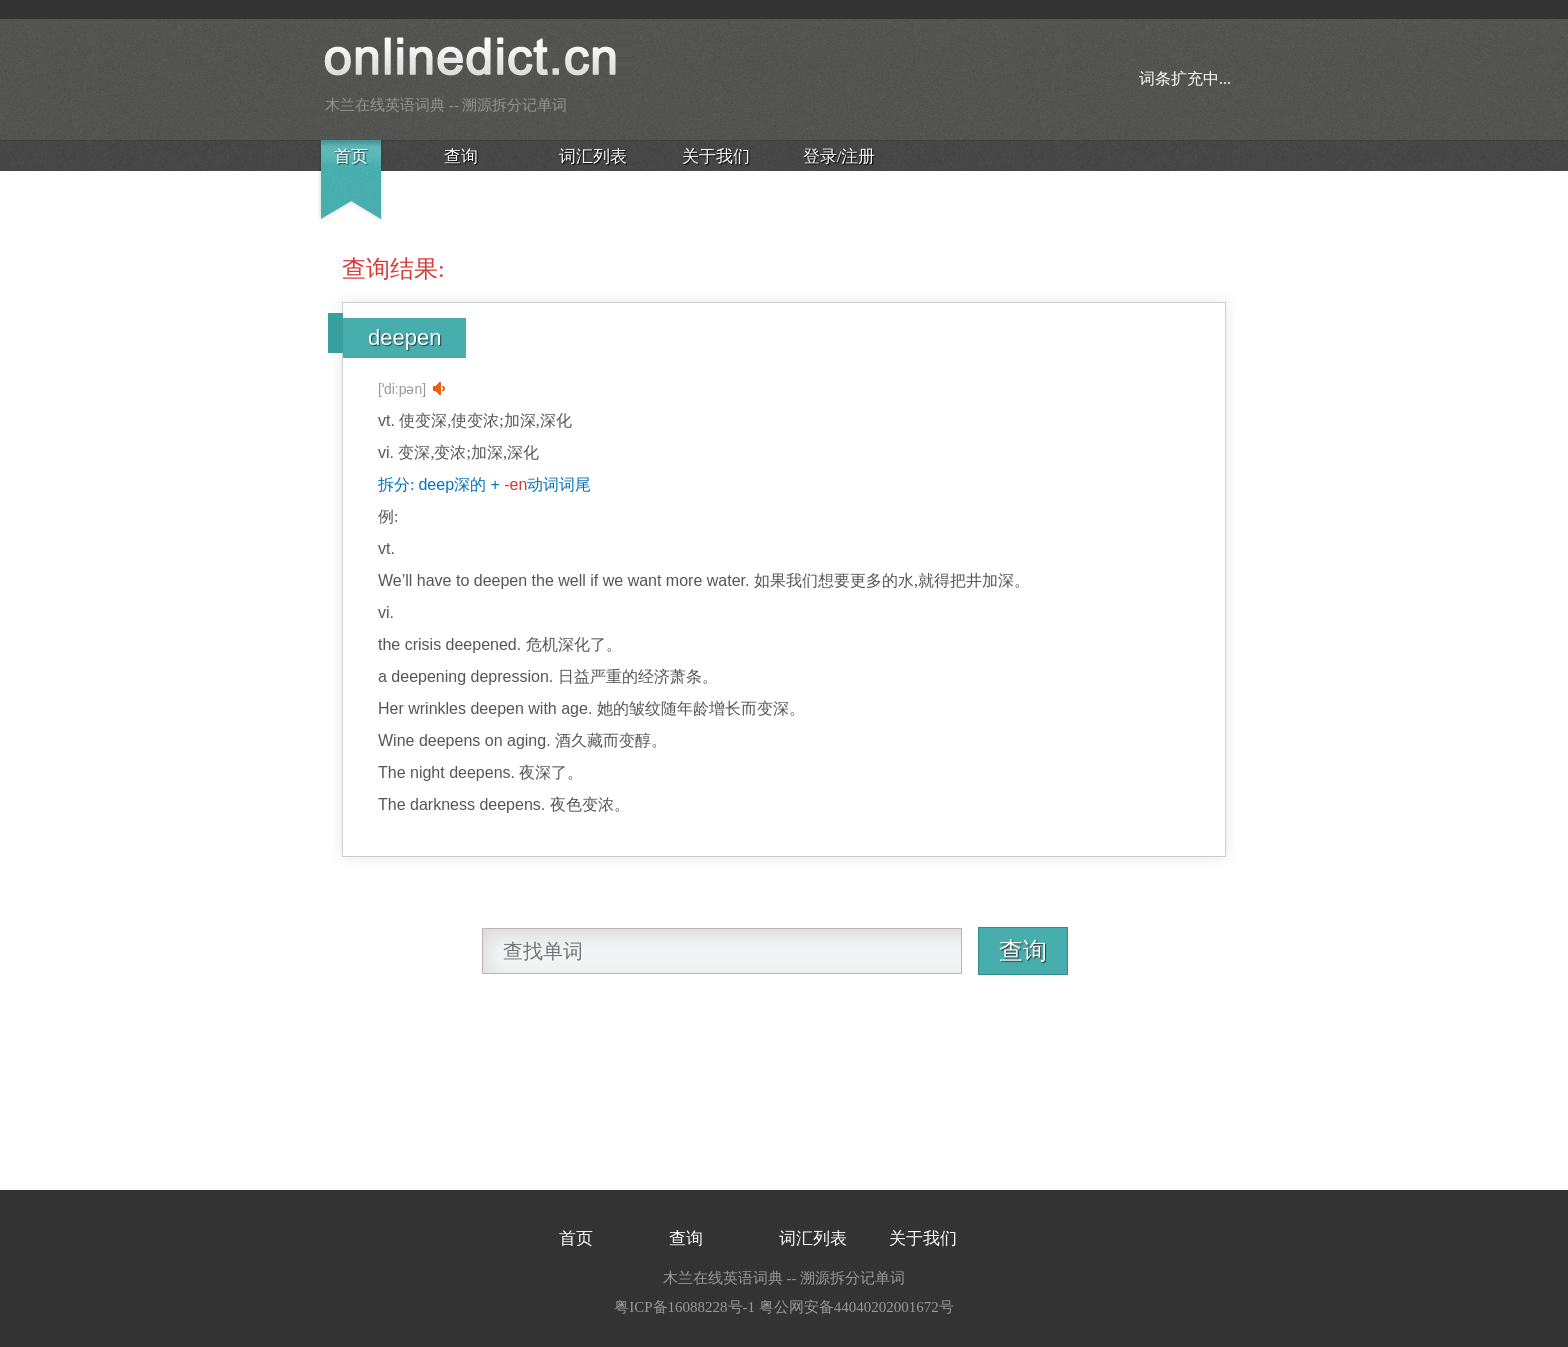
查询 (461, 156)
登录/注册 (839, 156)
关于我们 (716, 156)
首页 (351, 156)
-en (515, 484)
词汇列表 (593, 156)
